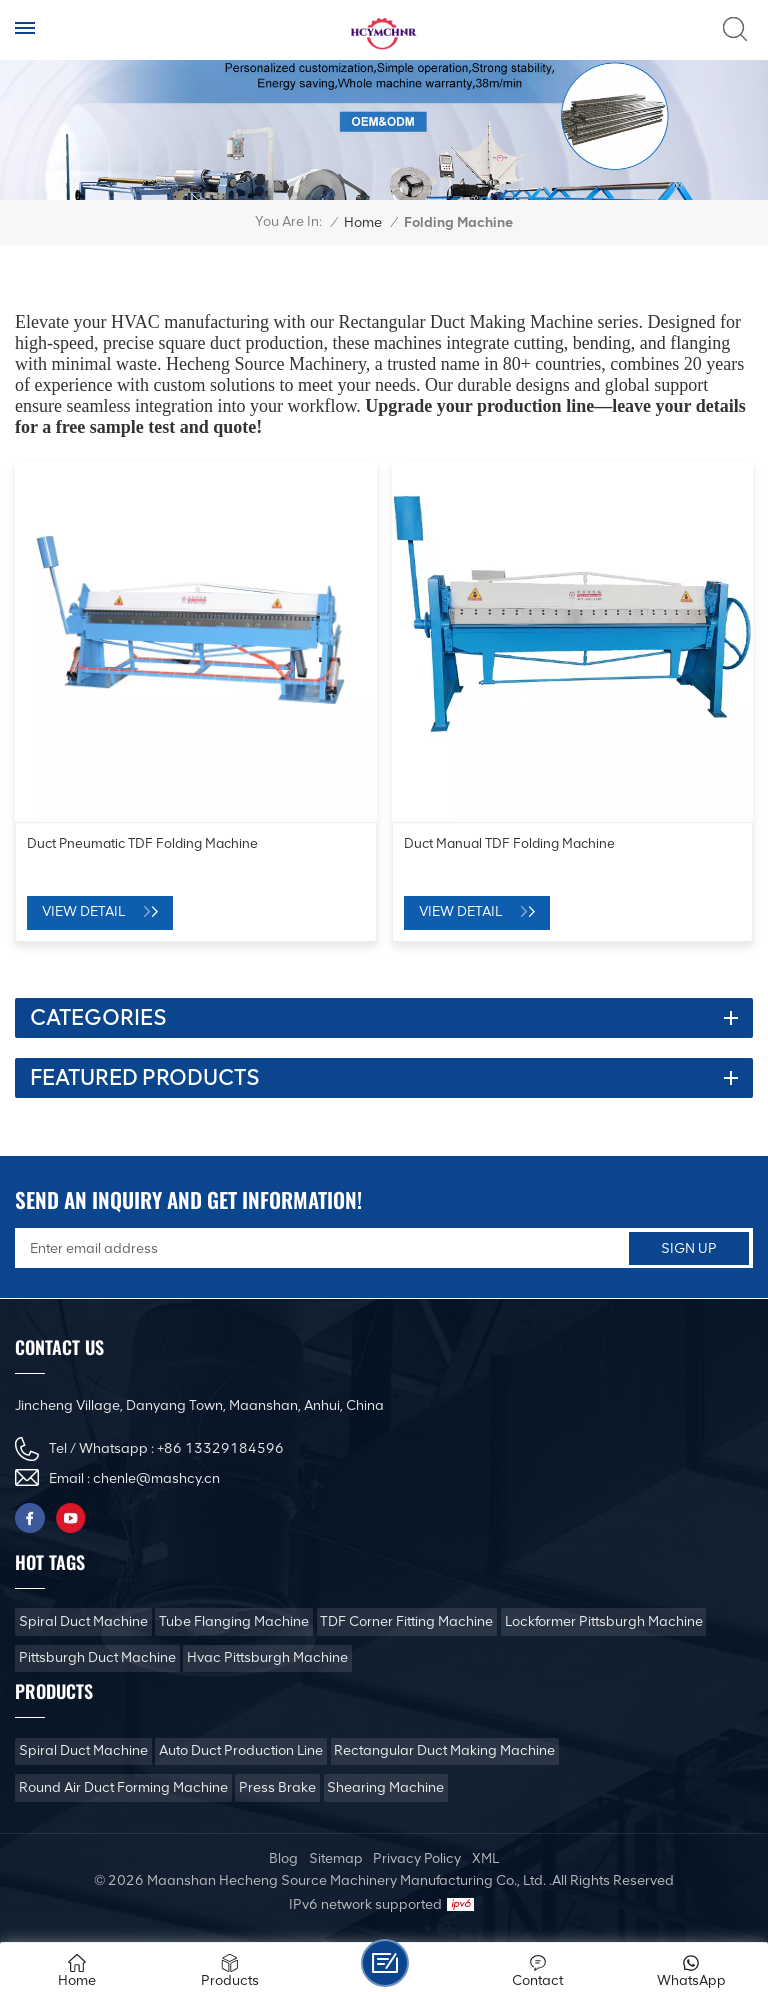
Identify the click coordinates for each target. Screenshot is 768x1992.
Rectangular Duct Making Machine (444, 1750)
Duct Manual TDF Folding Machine (509, 843)
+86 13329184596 (220, 1448)
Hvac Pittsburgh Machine (267, 1657)
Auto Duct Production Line (241, 1750)
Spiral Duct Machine (83, 1621)
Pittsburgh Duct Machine (97, 1657)
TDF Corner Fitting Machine (406, 1621)
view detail (83, 911)
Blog (283, 1858)
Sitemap (336, 1858)
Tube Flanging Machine (234, 1621)
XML (485, 1858)
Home (363, 222)
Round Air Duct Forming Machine (123, 1787)
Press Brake (277, 1787)
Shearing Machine (385, 1787)
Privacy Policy (417, 1858)
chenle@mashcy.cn (156, 1478)
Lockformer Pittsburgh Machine (604, 1621)
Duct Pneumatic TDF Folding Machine (142, 843)
